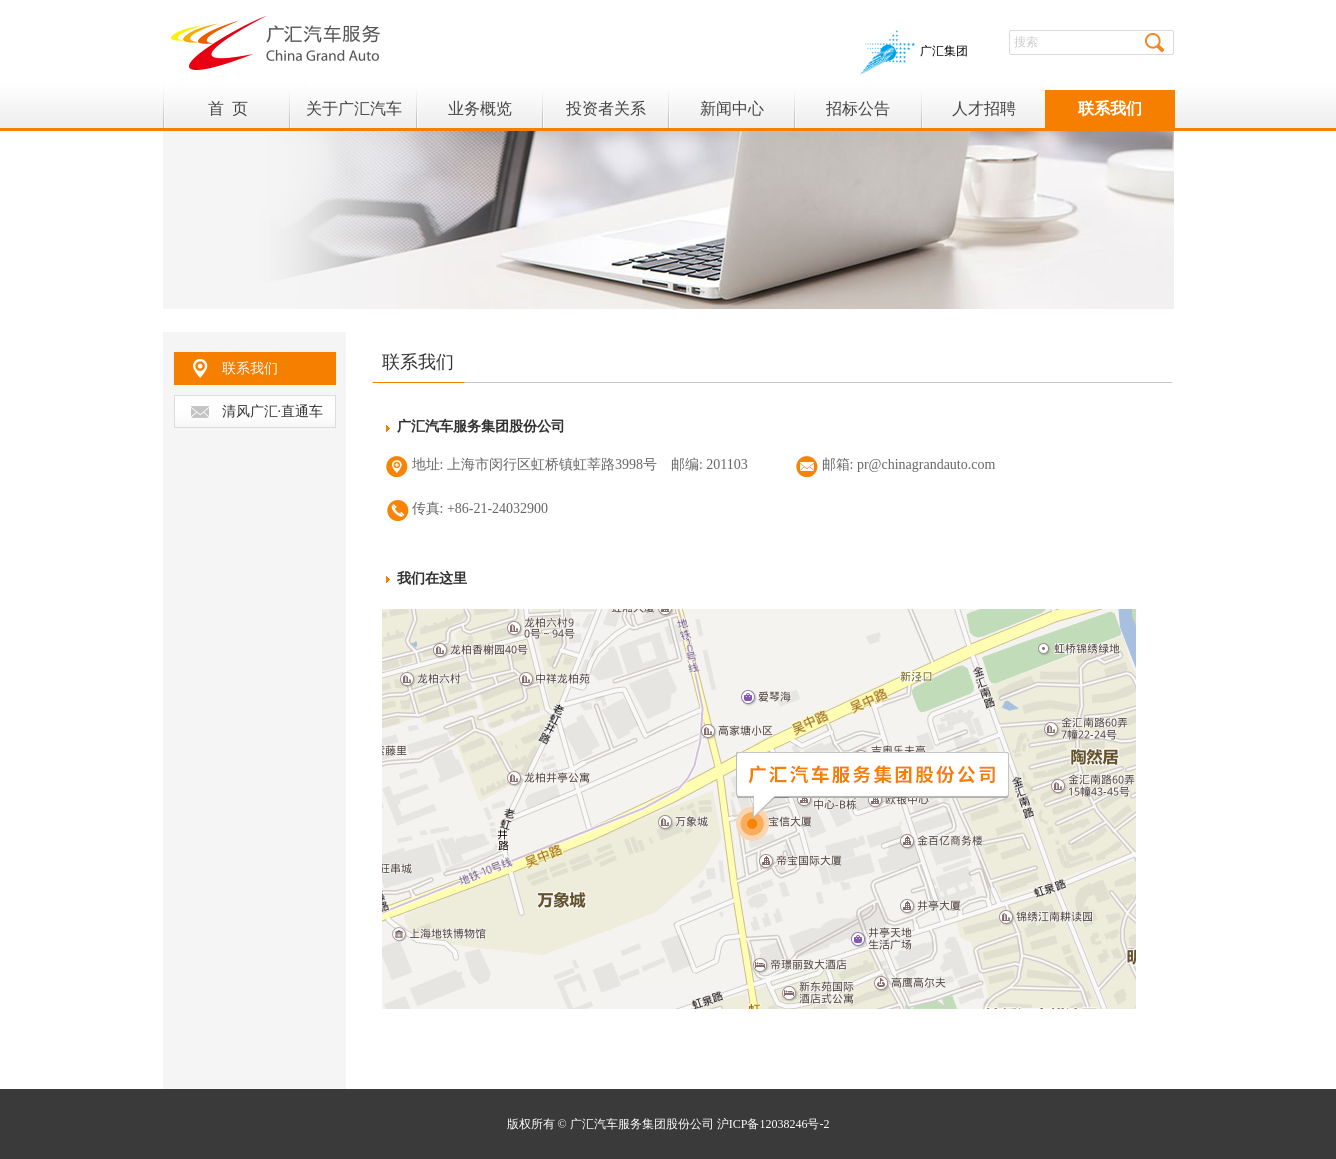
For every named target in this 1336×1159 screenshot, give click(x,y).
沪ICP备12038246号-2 (773, 1124)
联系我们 (250, 368)
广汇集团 (914, 51)
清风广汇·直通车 (273, 411)
